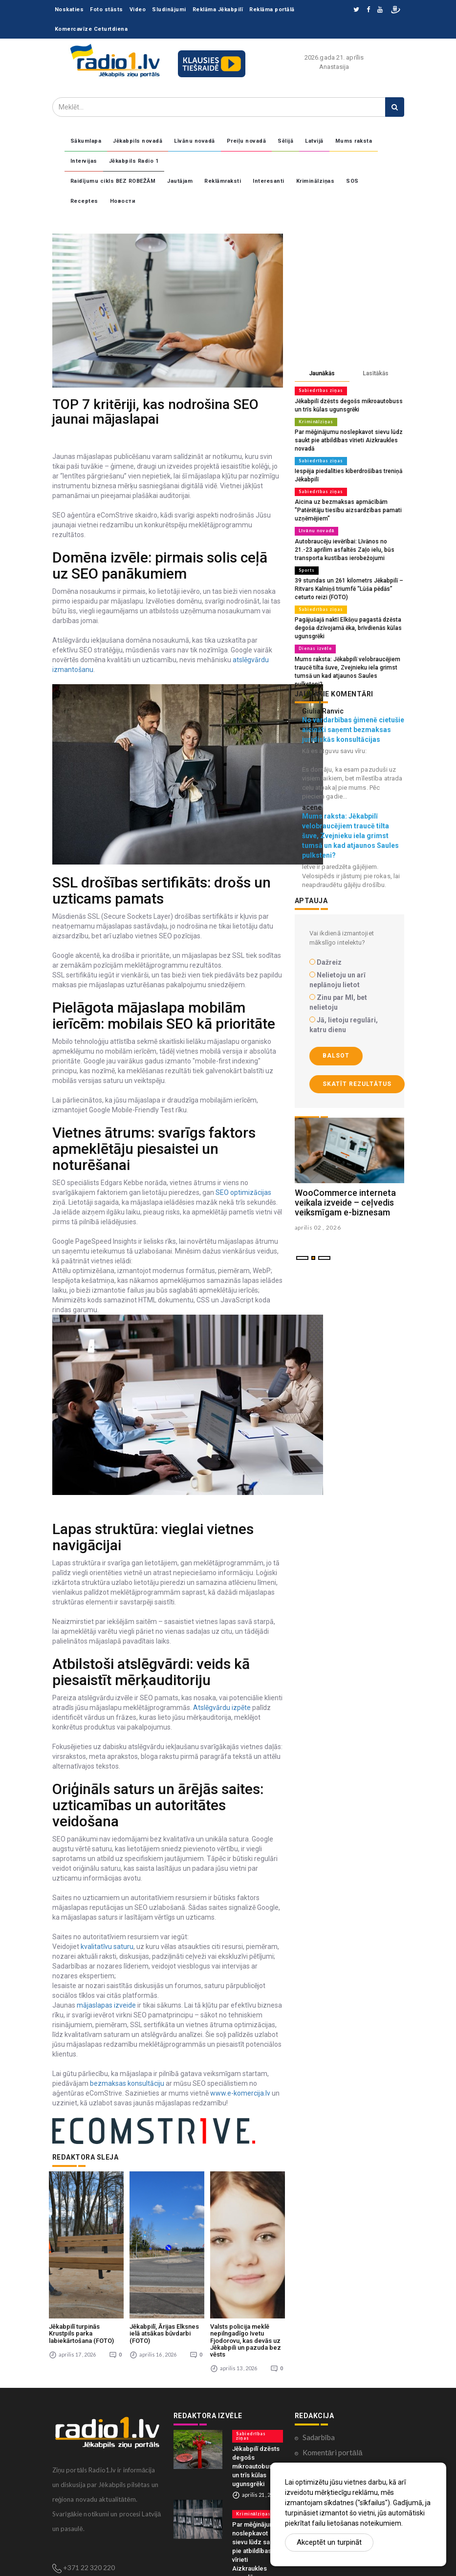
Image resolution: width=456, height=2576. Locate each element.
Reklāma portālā (272, 9)
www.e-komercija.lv (240, 2093)
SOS (352, 181)
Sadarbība (319, 2364)
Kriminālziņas (315, 181)
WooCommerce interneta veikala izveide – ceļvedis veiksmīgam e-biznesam (345, 1182)
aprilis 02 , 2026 (318, 1207)
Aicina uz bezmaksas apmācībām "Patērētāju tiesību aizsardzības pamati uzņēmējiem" (344, 506)
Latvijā (314, 141)
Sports (306, 563)
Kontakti (317, 2425)
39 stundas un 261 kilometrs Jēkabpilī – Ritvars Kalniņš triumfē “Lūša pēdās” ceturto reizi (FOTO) (345, 581)
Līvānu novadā (194, 141)
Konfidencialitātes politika (345, 2394)
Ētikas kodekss (326, 2409)
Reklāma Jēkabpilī (218, 9)
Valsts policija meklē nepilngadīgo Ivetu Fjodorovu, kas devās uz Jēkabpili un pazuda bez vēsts (245, 2268)
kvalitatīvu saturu (106, 1946)
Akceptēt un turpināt (329, 2542)
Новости (123, 201)
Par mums (318, 2440)
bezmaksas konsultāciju (127, 2083)
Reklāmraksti (222, 181)
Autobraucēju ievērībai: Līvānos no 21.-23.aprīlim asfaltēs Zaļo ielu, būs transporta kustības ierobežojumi (340, 543)
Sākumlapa (86, 141)
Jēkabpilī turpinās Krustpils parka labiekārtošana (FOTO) (81, 2261)
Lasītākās (376, 373)
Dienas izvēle (314, 638)
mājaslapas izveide (106, 2005)
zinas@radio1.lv (87, 2509)
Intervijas (83, 161)
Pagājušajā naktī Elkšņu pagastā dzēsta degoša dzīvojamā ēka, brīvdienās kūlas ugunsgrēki (345, 618)
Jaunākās (322, 373)
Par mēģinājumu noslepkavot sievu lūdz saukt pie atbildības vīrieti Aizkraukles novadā (345, 438)
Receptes (84, 201)
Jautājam (180, 181)
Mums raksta (353, 141)
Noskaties (69, 9)
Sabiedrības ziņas (319, 390)
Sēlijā (285, 141)
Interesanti (268, 181)
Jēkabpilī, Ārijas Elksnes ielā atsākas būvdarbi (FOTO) (164, 2261)
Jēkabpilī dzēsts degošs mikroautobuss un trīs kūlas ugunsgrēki (256, 2391)
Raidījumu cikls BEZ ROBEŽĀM (113, 181)
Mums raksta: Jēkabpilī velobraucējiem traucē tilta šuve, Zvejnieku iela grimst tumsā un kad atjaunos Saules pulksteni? (347, 656)
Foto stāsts (106, 9)
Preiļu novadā (246, 141)
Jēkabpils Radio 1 (134, 161)
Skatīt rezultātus (357, 1063)
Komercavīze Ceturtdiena (91, 29)
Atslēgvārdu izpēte (222, 1707)
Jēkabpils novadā (137, 141)
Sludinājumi (169, 9)
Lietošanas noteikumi (337, 2455)
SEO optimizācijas (243, 1192)
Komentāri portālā (333, 2379)
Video (138, 9)
